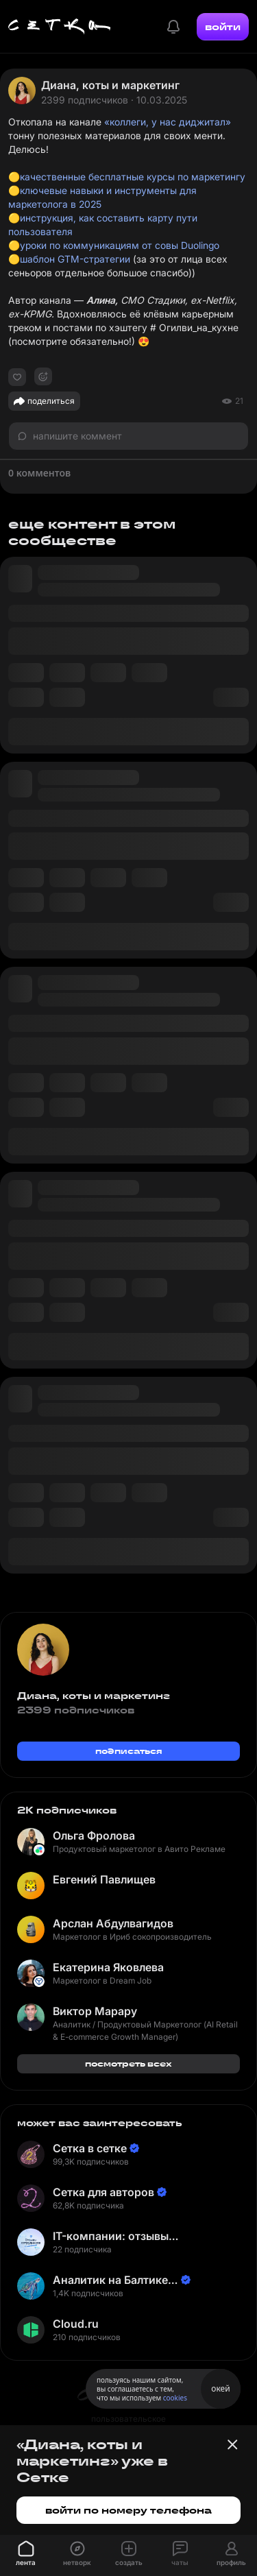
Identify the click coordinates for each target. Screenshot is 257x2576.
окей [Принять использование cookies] (220, 2388)
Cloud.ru (76, 2324)
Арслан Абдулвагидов (113, 1923)
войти (223, 27)
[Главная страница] (59, 27)
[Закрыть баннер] (232, 2444)
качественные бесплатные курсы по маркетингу (132, 176)
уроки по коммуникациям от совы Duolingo (119, 245)
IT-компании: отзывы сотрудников (111, 2236)
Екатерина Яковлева (108, 1967)
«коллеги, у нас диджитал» (167, 122)
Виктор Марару (95, 2011)
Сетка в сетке (90, 2148)
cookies (175, 2398)
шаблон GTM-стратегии (75, 259)
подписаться (128, 1751)
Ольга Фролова (94, 1835)
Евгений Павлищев (104, 1879)
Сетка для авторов (103, 2192)
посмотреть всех (128, 2063)
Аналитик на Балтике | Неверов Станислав (114, 2280)
